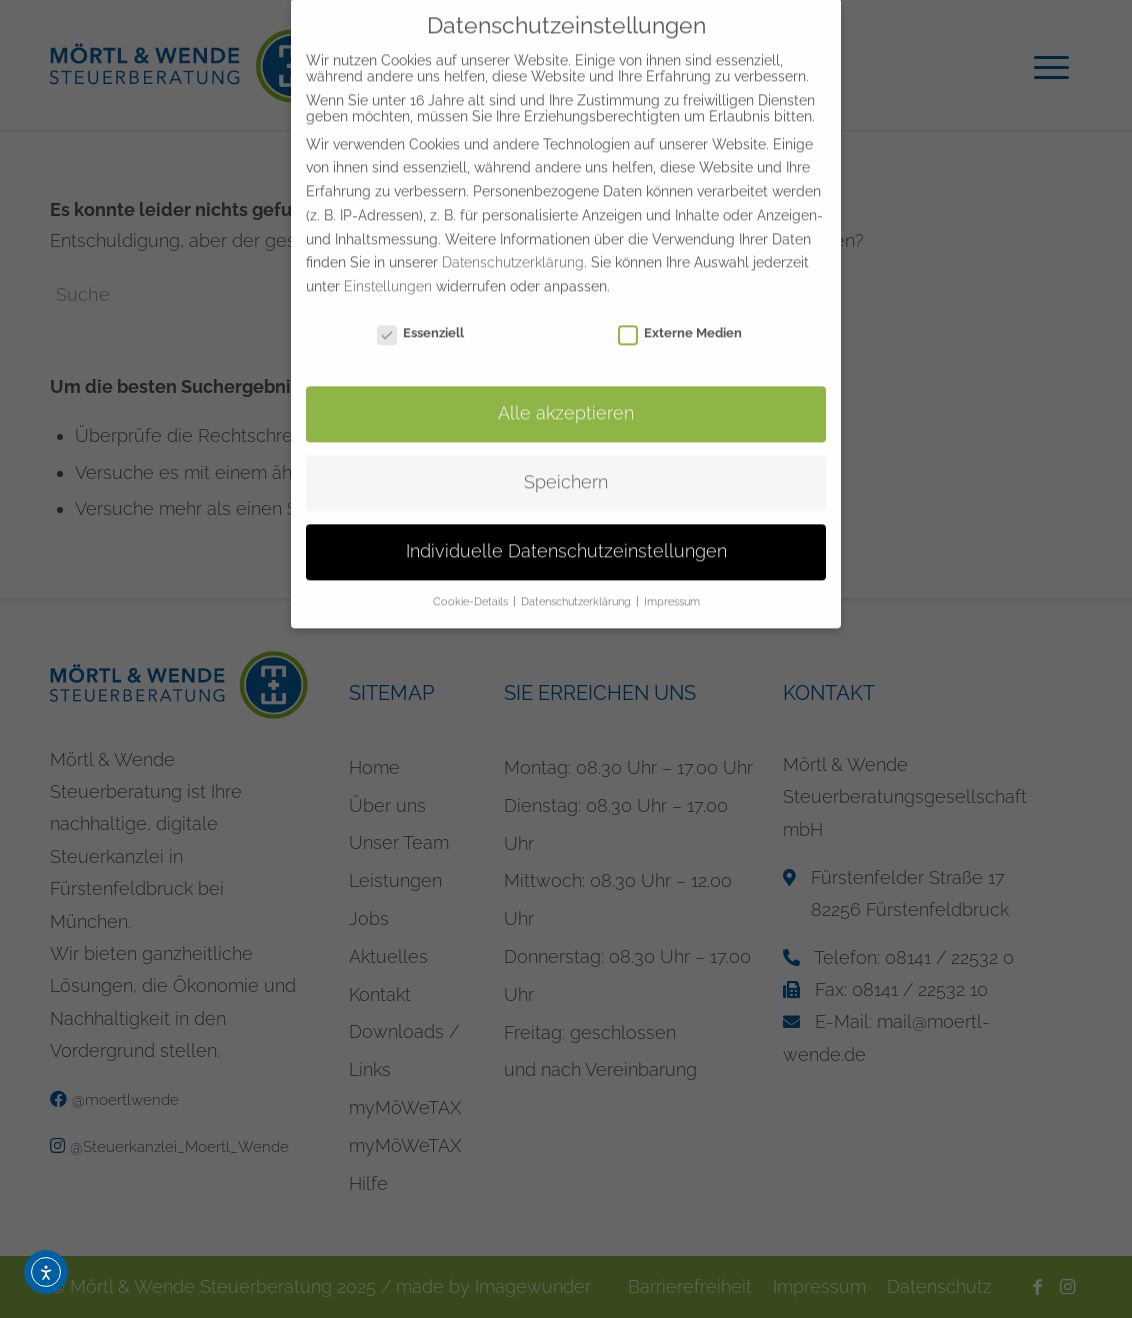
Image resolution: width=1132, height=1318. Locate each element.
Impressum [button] (672, 578)
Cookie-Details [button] (472, 578)
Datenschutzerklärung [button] (577, 578)
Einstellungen (388, 263)
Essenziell (420, 309)
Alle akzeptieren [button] (566, 390)
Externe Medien (680, 309)
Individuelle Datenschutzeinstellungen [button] (566, 528)
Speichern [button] (566, 459)
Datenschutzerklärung (513, 240)
